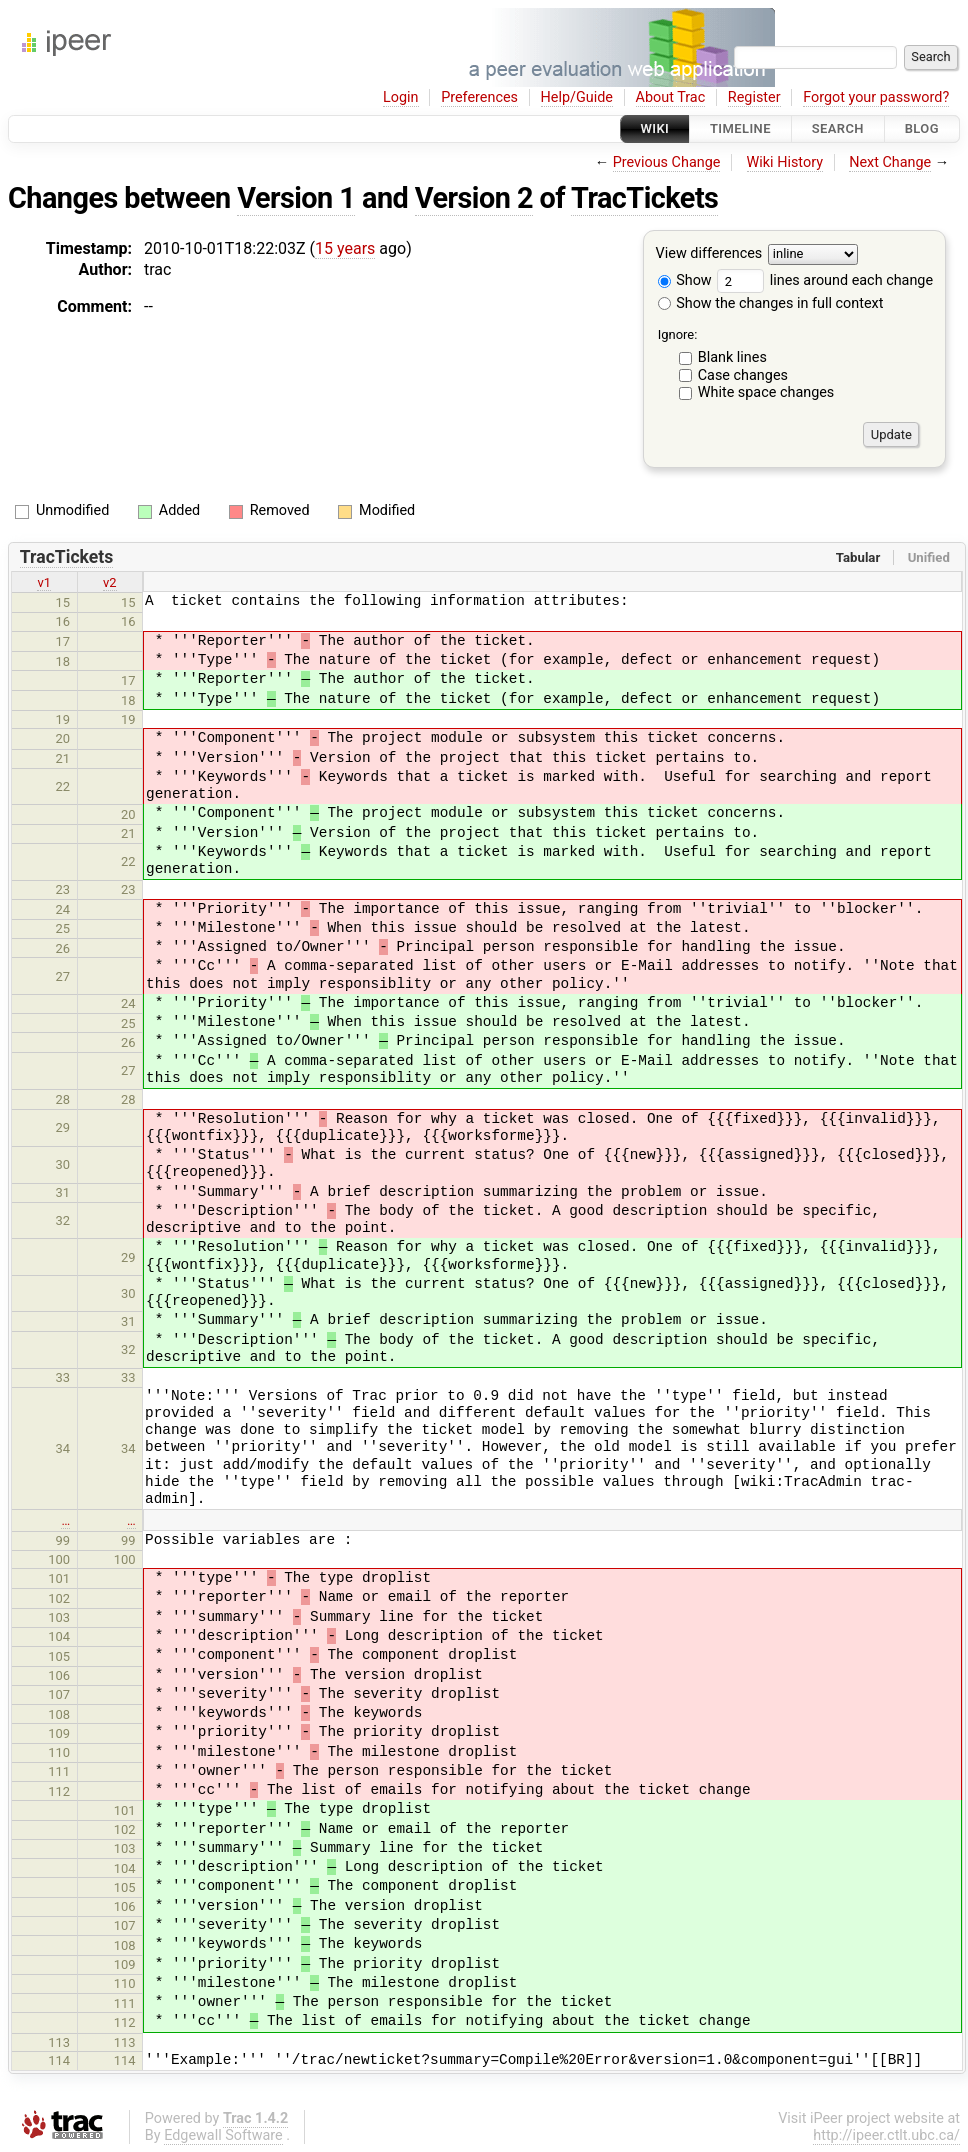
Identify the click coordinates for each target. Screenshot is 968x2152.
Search (838, 128)
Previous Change (667, 162)
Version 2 (474, 198)
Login (401, 97)
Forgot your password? (876, 97)
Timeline (740, 128)
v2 (110, 582)
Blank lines (732, 357)
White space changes (766, 392)
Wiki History (785, 162)
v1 (44, 582)
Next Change (890, 162)
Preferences (479, 97)
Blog (922, 128)
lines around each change (825, 280)
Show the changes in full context (771, 303)
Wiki (655, 128)
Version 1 (296, 198)
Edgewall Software (223, 2135)
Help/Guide (577, 97)
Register (754, 97)
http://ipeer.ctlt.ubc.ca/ (886, 2135)
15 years (345, 248)
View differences (709, 254)
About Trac (671, 97)
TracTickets (644, 198)
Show (685, 280)
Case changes (743, 375)
